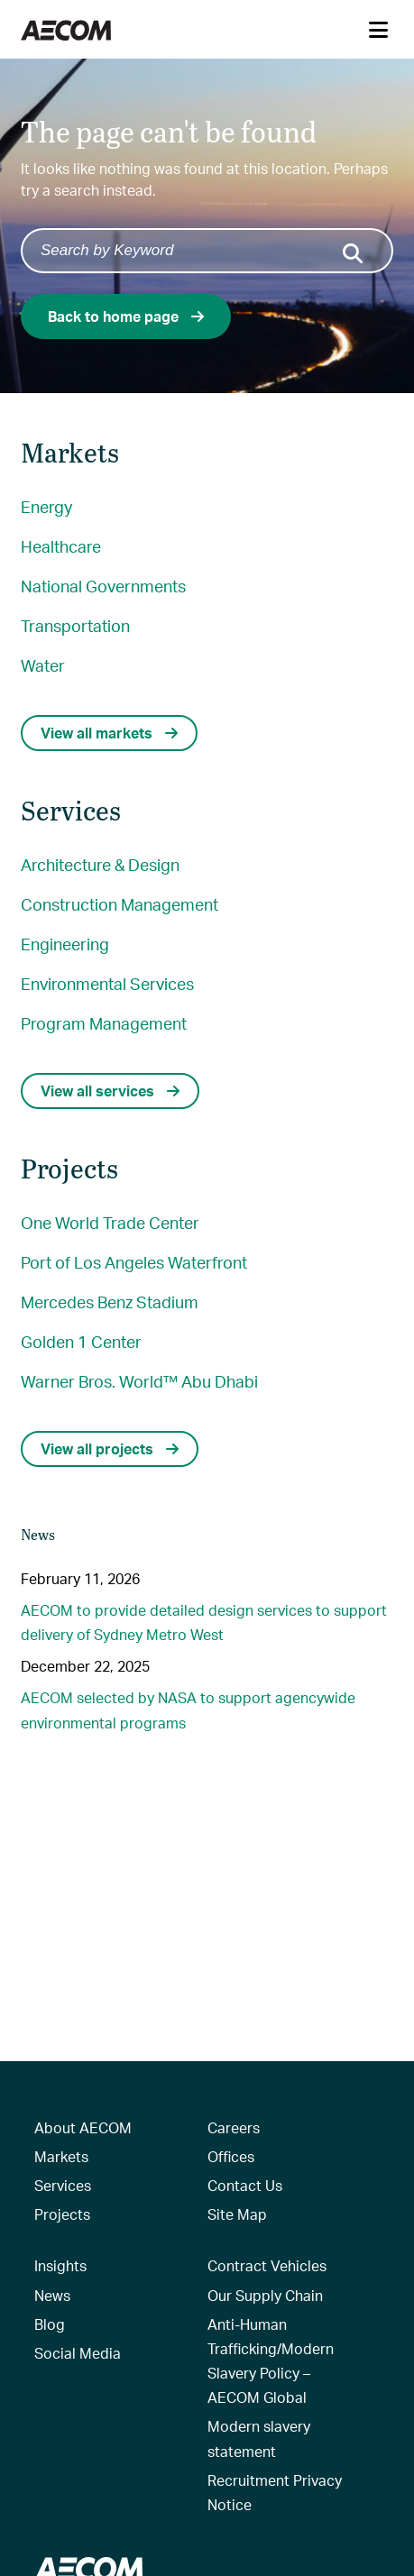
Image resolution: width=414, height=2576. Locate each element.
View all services (110, 1090)
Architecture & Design (100, 864)
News (52, 2295)
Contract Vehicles (267, 2265)
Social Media (77, 2352)
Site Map (237, 2214)
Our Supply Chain (265, 2295)
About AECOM (83, 2127)
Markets (61, 2156)
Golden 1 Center (81, 1341)
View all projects (110, 1448)
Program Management (104, 1023)
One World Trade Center (110, 1222)
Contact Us (244, 2185)
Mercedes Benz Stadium (109, 1301)
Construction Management (119, 904)
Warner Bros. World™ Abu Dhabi (139, 1381)
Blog (49, 2324)
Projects (62, 2214)
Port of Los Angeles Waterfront (134, 1261)
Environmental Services (107, 983)
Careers (233, 2127)
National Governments (103, 585)
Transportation (75, 625)
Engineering (65, 943)
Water (43, 665)
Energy (46, 506)
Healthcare (61, 546)
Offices (230, 2156)
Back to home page (126, 316)
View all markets (109, 732)
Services (62, 2185)
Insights (60, 2265)
